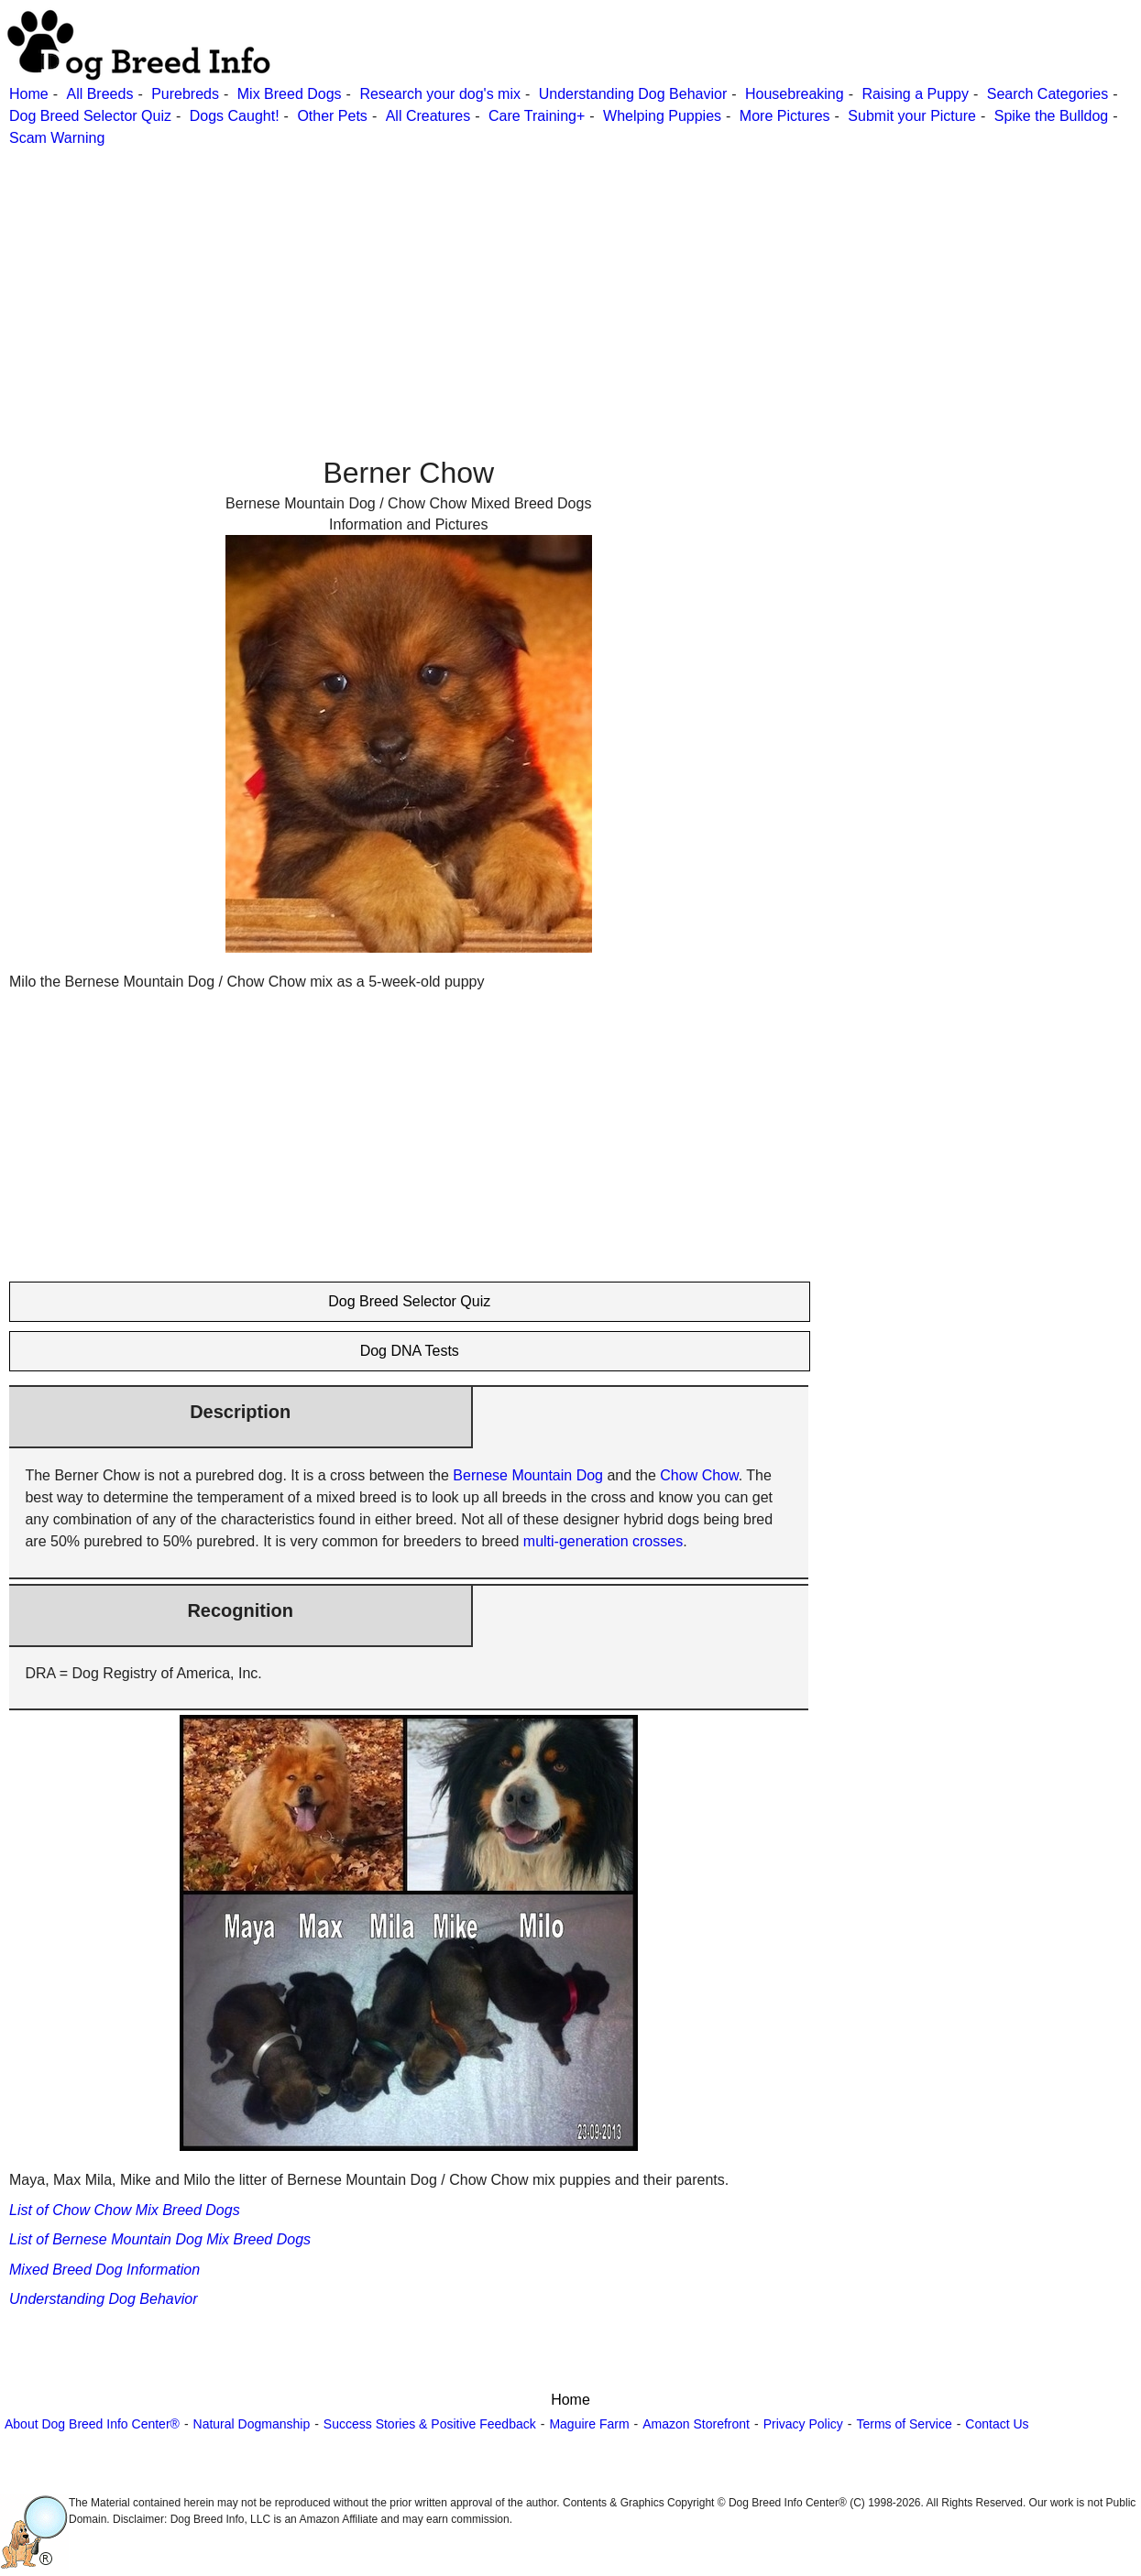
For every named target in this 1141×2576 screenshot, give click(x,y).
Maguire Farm (589, 2424)
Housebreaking (794, 94)
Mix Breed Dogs (289, 94)
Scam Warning (56, 138)
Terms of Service (903, 2424)
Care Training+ (536, 116)
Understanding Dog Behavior (633, 94)
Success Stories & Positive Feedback (430, 2424)
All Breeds (99, 94)
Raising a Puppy (915, 94)
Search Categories (1048, 94)
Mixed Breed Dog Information (104, 2269)
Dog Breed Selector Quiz (90, 116)
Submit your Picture (912, 116)
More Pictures (785, 116)
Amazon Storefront (696, 2424)
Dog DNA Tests (409, 1351)
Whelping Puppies (662, 116)
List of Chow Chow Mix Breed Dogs (124, 2210)
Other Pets (332, 116)
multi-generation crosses (603, 1541)
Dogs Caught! (235, 116)
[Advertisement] (550, 277)
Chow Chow (699, 1475)
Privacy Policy (803, 2424)
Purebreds (185, 94)
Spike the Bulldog (1051, 116)
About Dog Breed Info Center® (92, 2424)
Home (29, 94)
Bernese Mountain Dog (528, 1475)
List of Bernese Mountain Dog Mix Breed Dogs (160, 2239)
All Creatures (428, 116)
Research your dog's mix (440, 94)
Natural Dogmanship (252, 2424)
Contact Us (996, 2424)
